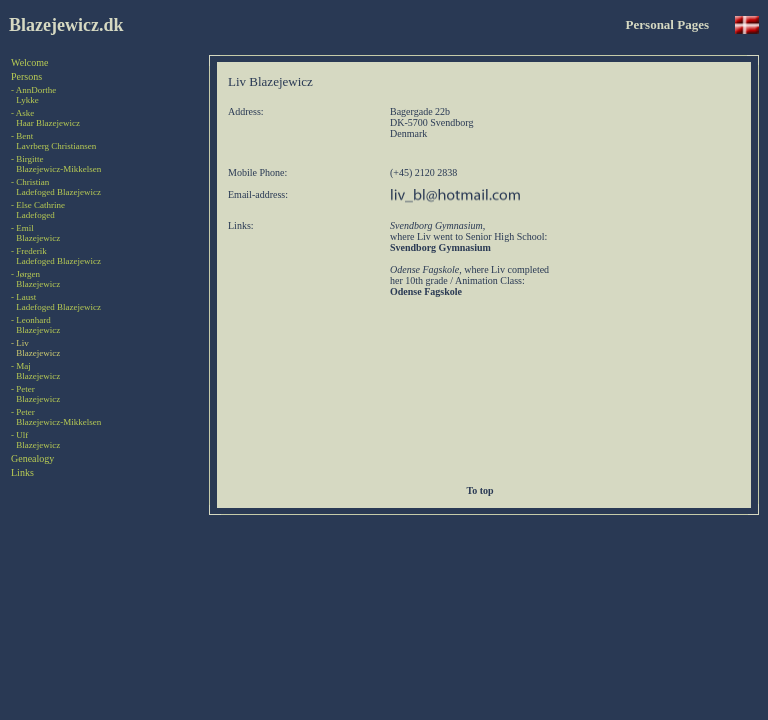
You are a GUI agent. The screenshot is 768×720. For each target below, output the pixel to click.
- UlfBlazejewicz (35, 440)
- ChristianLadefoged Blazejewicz (56, 187)
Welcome (30, 62)
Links (22, 472)
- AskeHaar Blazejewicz (45, 118)
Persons (26, 76)
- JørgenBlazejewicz (35, 279)
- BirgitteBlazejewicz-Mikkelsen (56, 164)
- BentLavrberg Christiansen (53, 141)
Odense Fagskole (426, 291)
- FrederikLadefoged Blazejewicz (56, 256)
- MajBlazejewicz (35, 371)
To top (483, 490)
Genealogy (32, 458)
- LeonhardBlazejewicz (35, 325)
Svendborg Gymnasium (440, 247)
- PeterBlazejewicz (35, 394)
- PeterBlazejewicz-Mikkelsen (56, 417)
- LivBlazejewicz (35, 348)
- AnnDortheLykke (33, 95)
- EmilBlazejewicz (35, 233)
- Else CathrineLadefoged (38, 210)
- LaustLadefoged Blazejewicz (56, 302)
